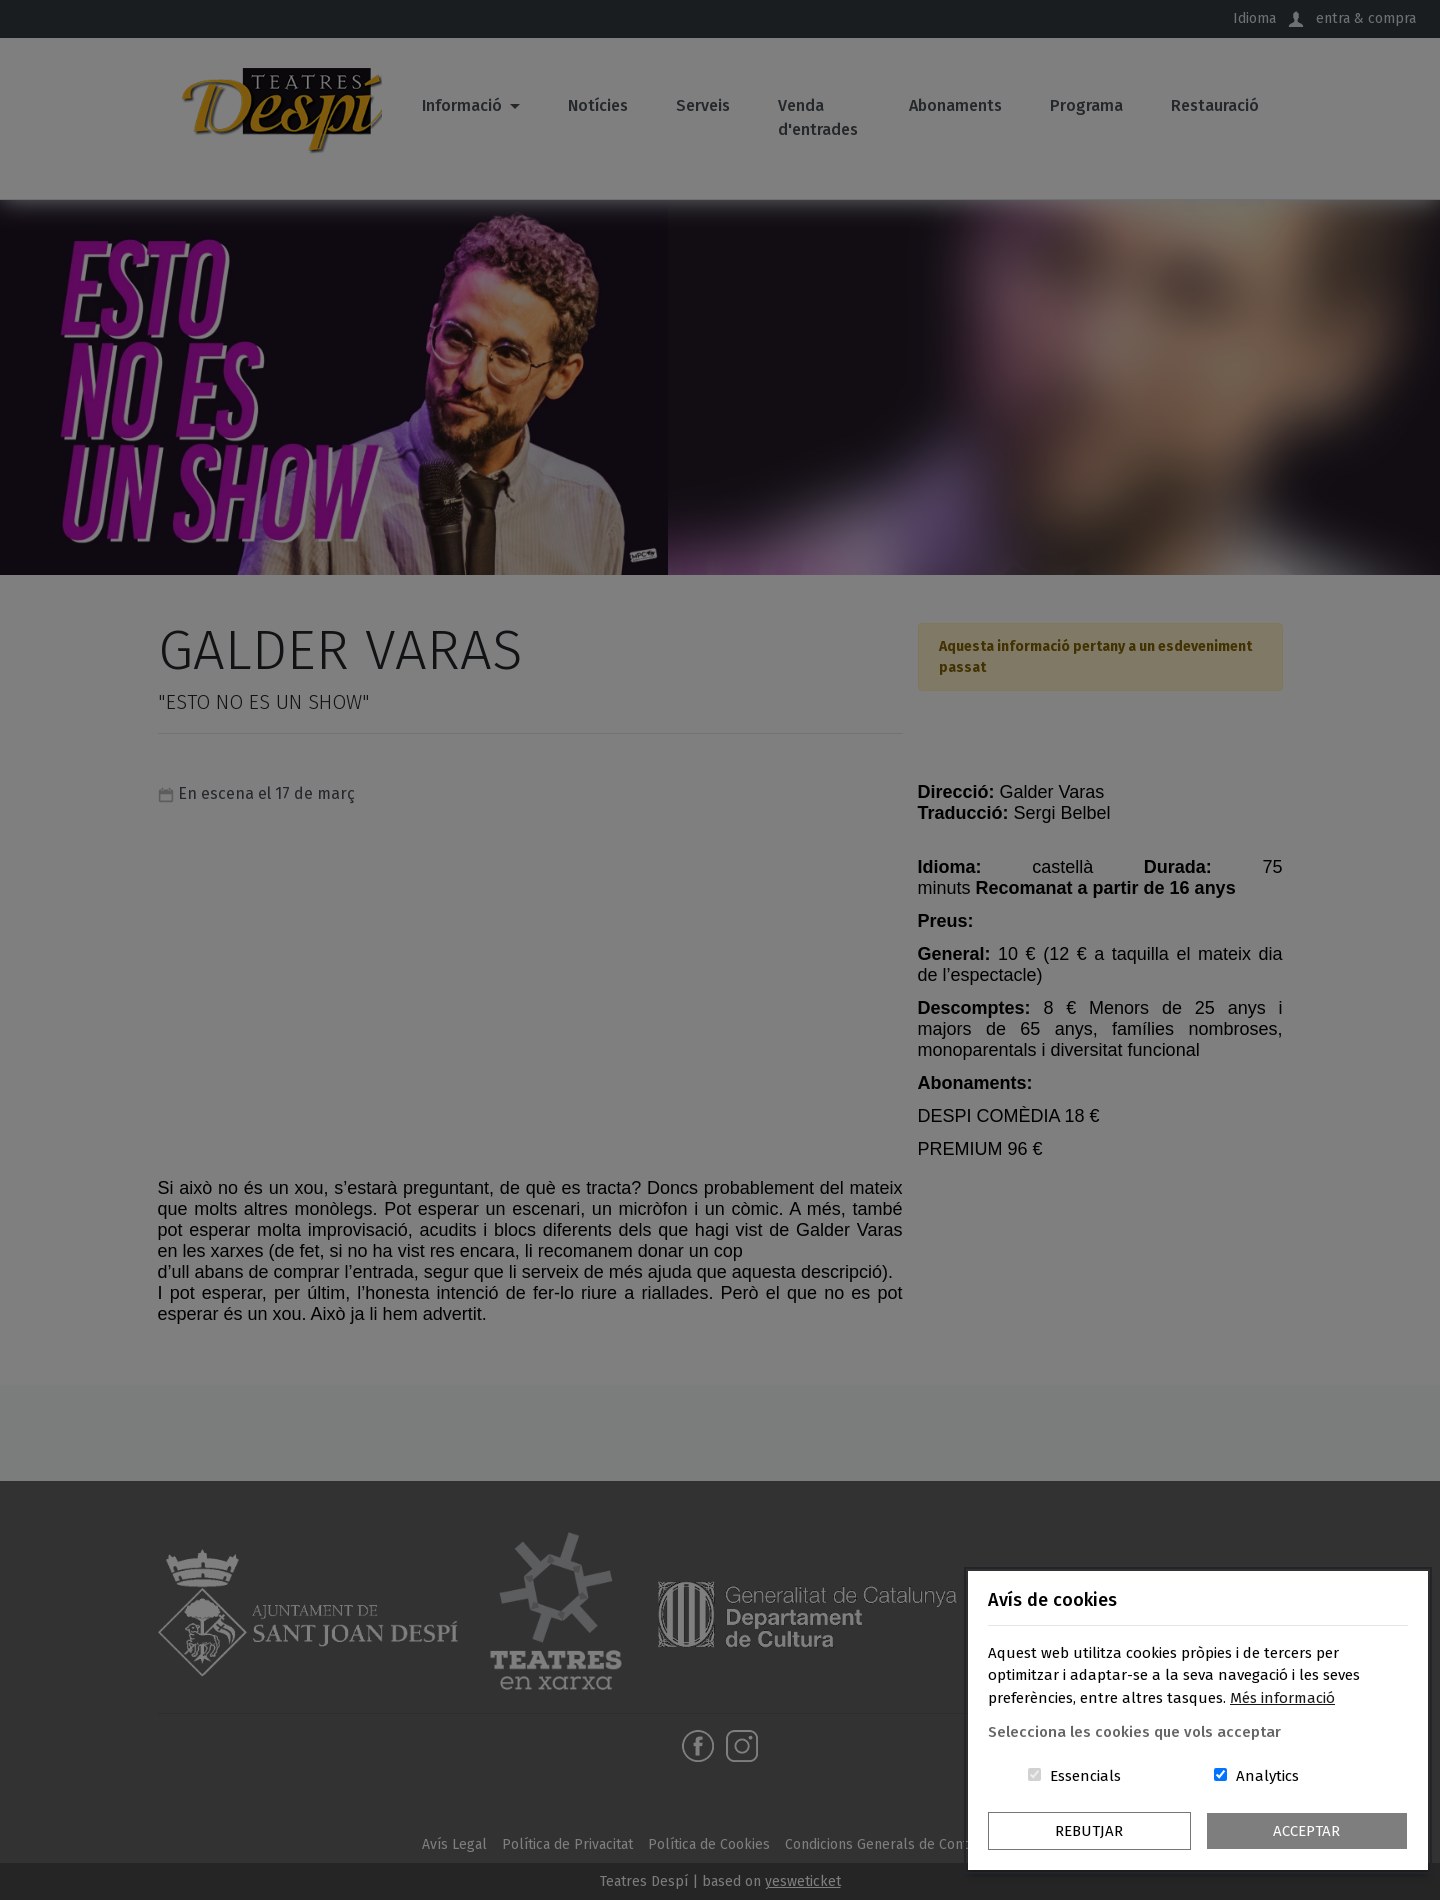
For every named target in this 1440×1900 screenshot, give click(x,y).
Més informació (1282, 1698)
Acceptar (1306, 1831)
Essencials (1085, 1776)
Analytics (1267, 1776)
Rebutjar (1089, 1831)
